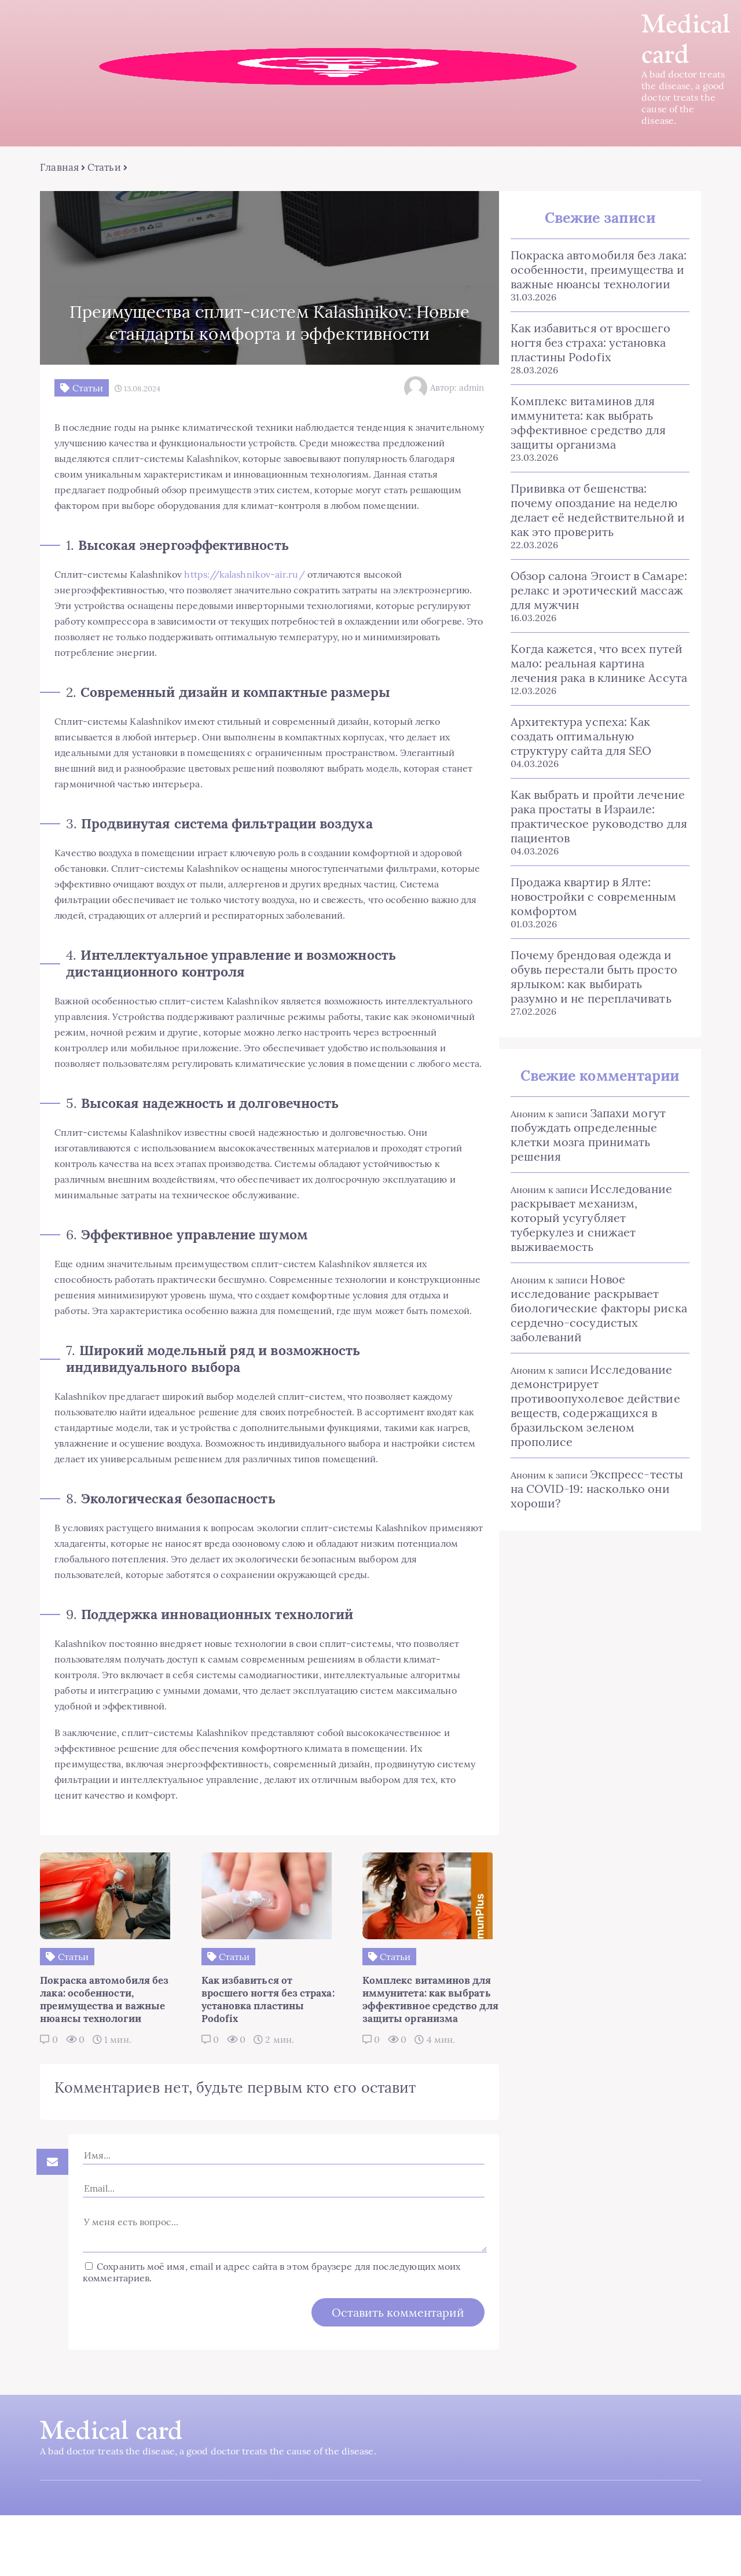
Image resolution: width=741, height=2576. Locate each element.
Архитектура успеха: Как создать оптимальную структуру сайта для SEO (580, 736)
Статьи (104, 168)
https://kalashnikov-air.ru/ (245, 590)
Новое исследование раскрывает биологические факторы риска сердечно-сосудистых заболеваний (597, 1308)
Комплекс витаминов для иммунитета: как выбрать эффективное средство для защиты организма (587, 423)
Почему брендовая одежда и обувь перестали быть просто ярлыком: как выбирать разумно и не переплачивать (592, 977)
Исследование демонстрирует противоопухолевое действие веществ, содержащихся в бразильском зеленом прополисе (594, 1406)
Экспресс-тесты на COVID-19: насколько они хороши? (595, 1489)
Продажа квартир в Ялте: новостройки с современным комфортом (592, 897)
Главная (60, 168)
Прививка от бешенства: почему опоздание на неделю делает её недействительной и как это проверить (596, 511)
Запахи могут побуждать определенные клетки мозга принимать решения (587, 1135)
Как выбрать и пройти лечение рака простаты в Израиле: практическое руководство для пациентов (597, 817)
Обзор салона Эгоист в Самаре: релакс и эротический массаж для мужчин (597, 590)
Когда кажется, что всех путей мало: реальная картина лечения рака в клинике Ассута (597, 663)
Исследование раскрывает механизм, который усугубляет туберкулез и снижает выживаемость (590, 1218)
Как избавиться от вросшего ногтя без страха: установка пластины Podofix (589, 343)
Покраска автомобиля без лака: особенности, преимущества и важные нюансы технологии (597, 270)
